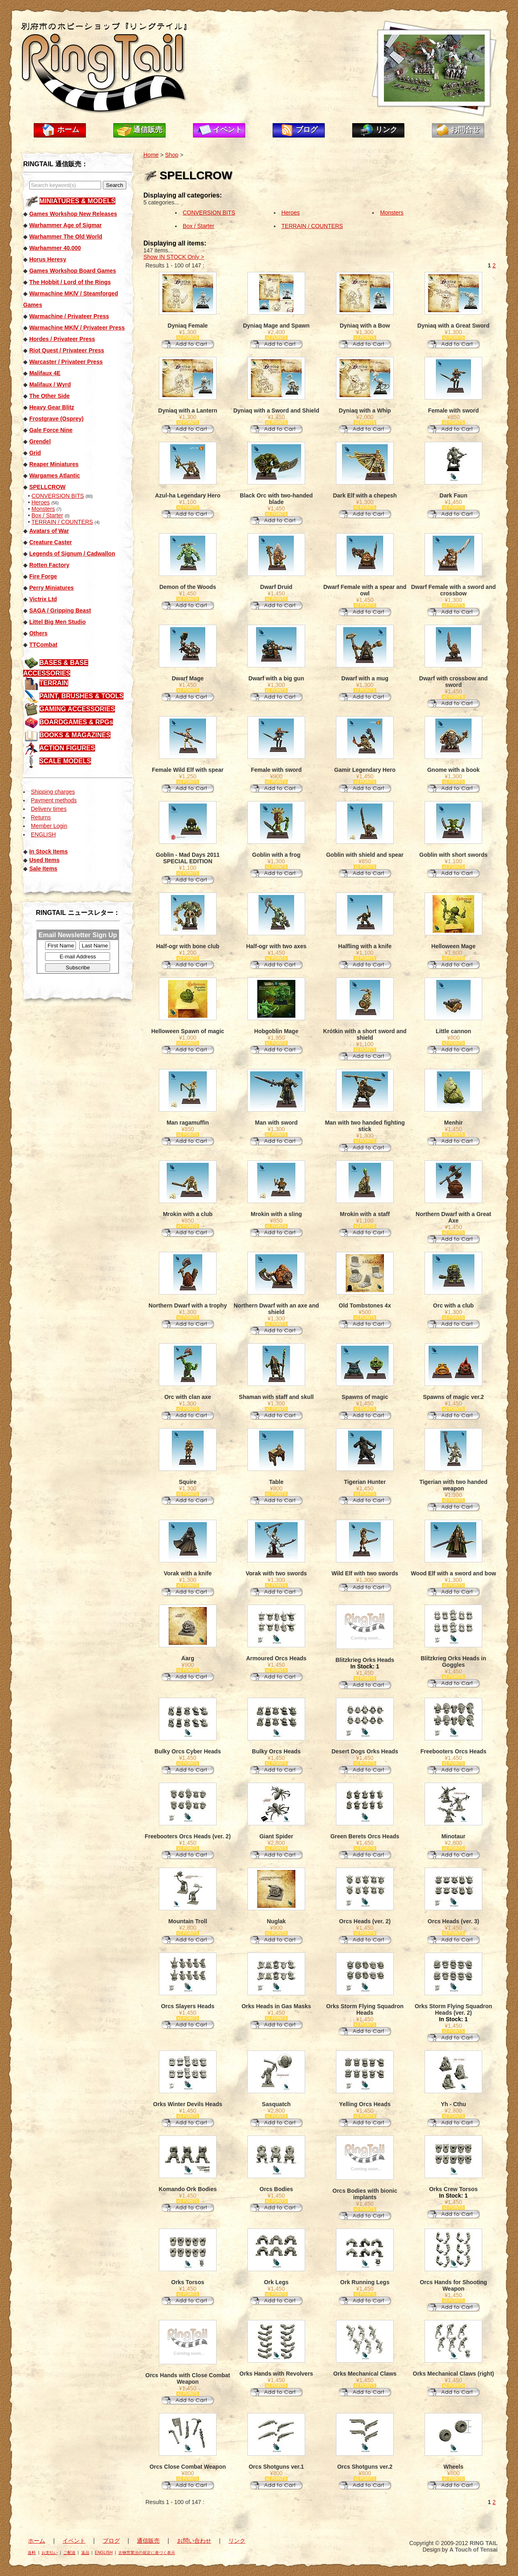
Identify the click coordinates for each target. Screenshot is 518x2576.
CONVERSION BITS (57, 496)
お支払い (49, 2552)
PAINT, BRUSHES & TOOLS (81, 696)
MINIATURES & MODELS (77, 201)
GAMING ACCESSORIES (77, 709)
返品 (85, 2552)
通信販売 (148, 130)
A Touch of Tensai (473, 2549)
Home (150, 155)
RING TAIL (484, 2543)
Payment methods (54, 800)
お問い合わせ (194, 2540)
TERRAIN (53, 683)
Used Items (44, 860)
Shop (171, 155)
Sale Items (43, 868)
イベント (227, 130)
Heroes (40, 502)
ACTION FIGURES (67, 748)
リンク (386, 130)
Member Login (49, 826)
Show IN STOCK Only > (173, 257)
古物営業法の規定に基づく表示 (146, 2552)
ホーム (68, 130)
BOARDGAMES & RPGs (76, 722)
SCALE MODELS (65, 761)
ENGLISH (43, 834)
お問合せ (465, 130)
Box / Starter (47, 515)
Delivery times (49, 809)
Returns (41, 817)
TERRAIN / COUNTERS (62, 522)
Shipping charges (53, 791)
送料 (32, 2552)
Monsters (43, 509)
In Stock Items (48, 851)
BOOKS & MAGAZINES (75, 735)
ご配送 (69, 2552)
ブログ (307, 130)
